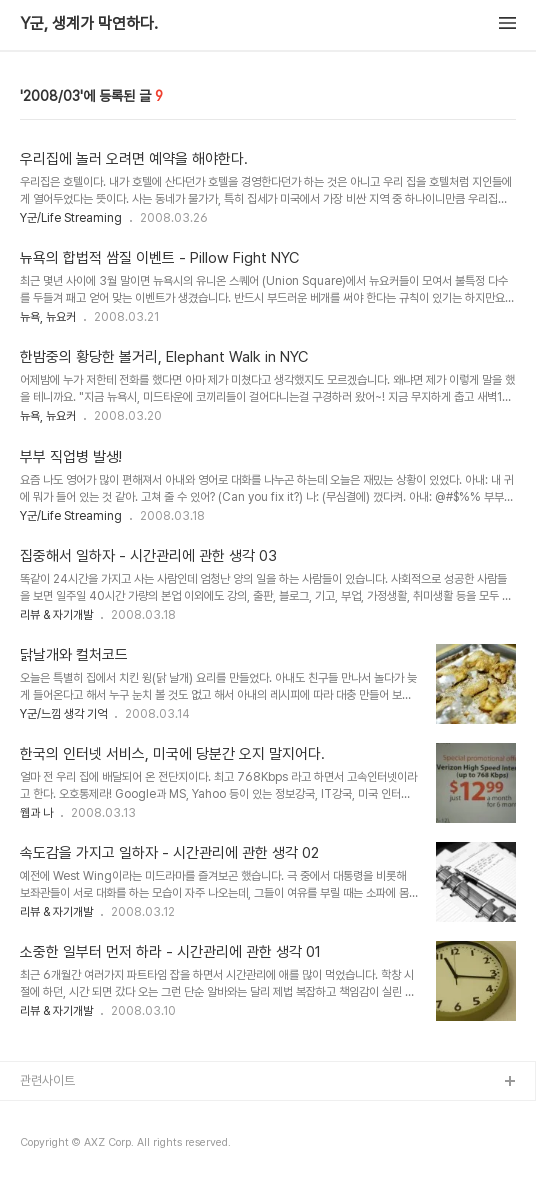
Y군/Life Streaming (71, 218)
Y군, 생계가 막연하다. (89, 24)
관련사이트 (47, 1080)
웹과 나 (36, 813)
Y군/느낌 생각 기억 (63, 714)
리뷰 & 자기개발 (56, 615)
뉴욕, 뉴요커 (48, 317)
